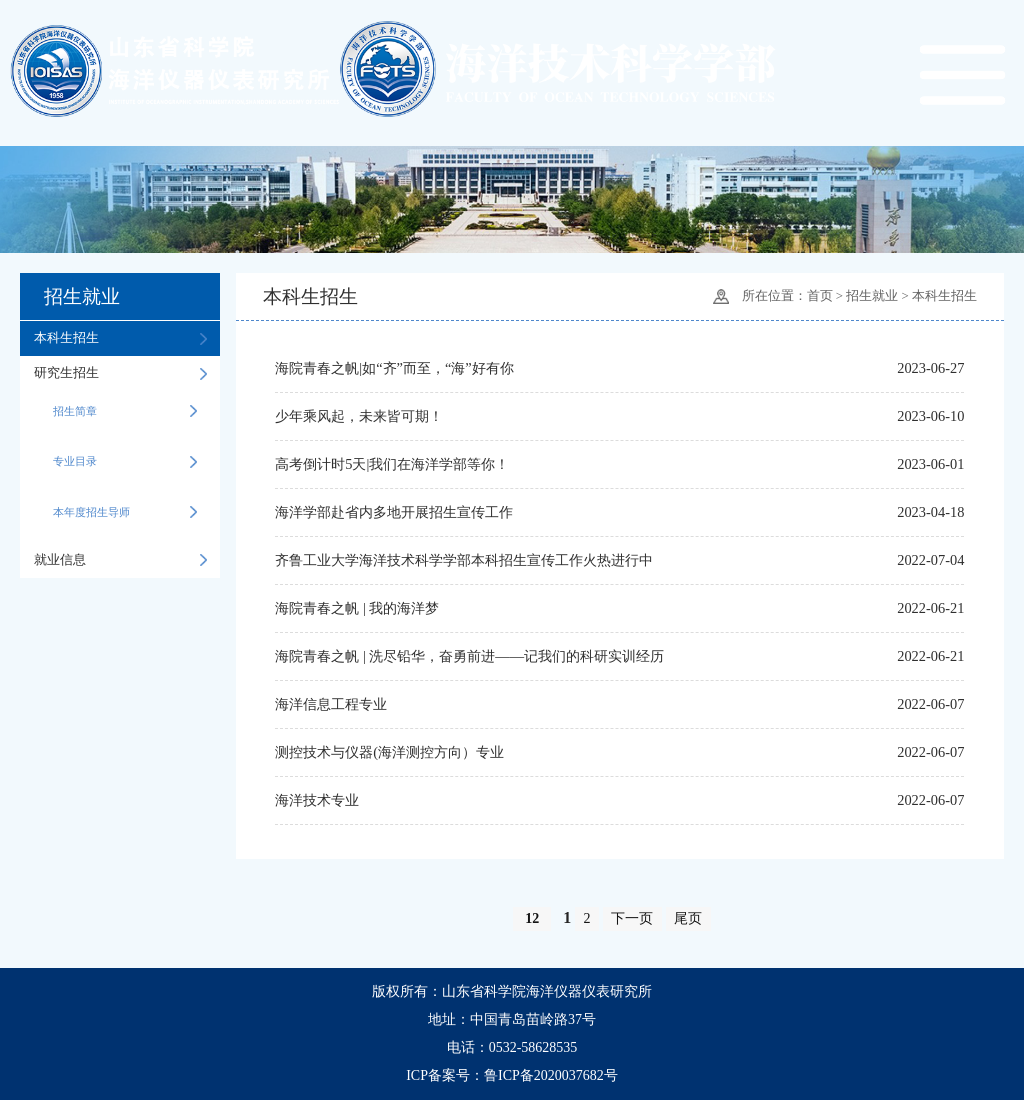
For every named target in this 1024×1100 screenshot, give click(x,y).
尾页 (688, 918)
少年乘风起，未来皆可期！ (359, 416)
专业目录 (125, 461)
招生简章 (125, 411)
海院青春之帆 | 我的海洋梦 (357, 608)
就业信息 (120, 560)
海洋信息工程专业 (331, 704)
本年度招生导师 (125, 512)
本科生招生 (120, 338)
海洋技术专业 (317, 800)
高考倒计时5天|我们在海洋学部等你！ (392, 464)
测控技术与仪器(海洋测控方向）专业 (389, 752)
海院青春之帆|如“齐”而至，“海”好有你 (394, 368)
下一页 (632, 918)
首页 (820, 296)
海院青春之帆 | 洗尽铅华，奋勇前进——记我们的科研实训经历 (469, 656)
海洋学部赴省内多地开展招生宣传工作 (394, 512)
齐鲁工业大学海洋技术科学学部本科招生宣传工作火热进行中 (464, 560)
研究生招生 (120, 373)
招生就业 (872, 296)
